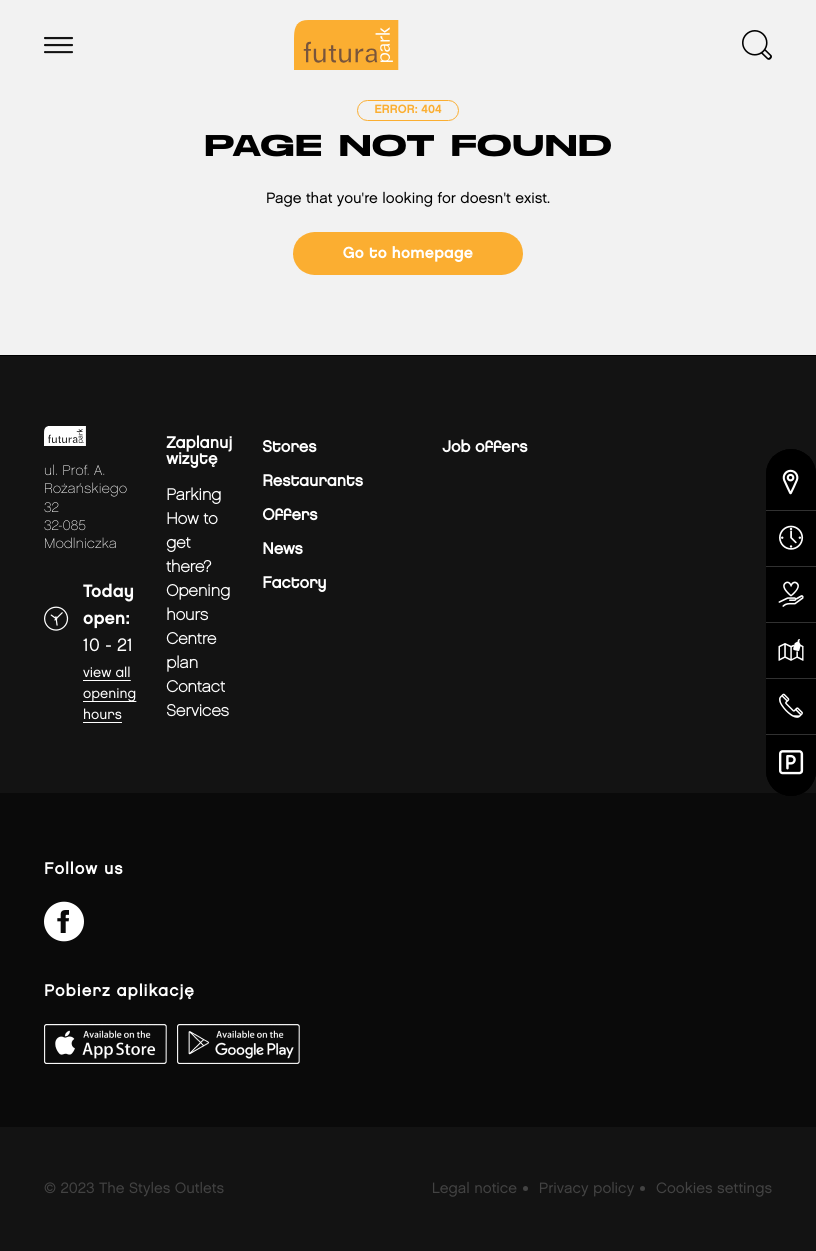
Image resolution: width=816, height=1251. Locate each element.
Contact (195, 687)
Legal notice (474, 1189)
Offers (289, 515)
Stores (289, 447)
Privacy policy (586, 1189)
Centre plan (191, 651)
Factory (294, 583)
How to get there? (192, 543)
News (282, 549)
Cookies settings (714, 1189)
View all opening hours (109, 694)
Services (197, 711)
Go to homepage (408, 253)
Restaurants (312, 481)
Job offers (484, 447)
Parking (193, 495)
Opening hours (198, 603)
